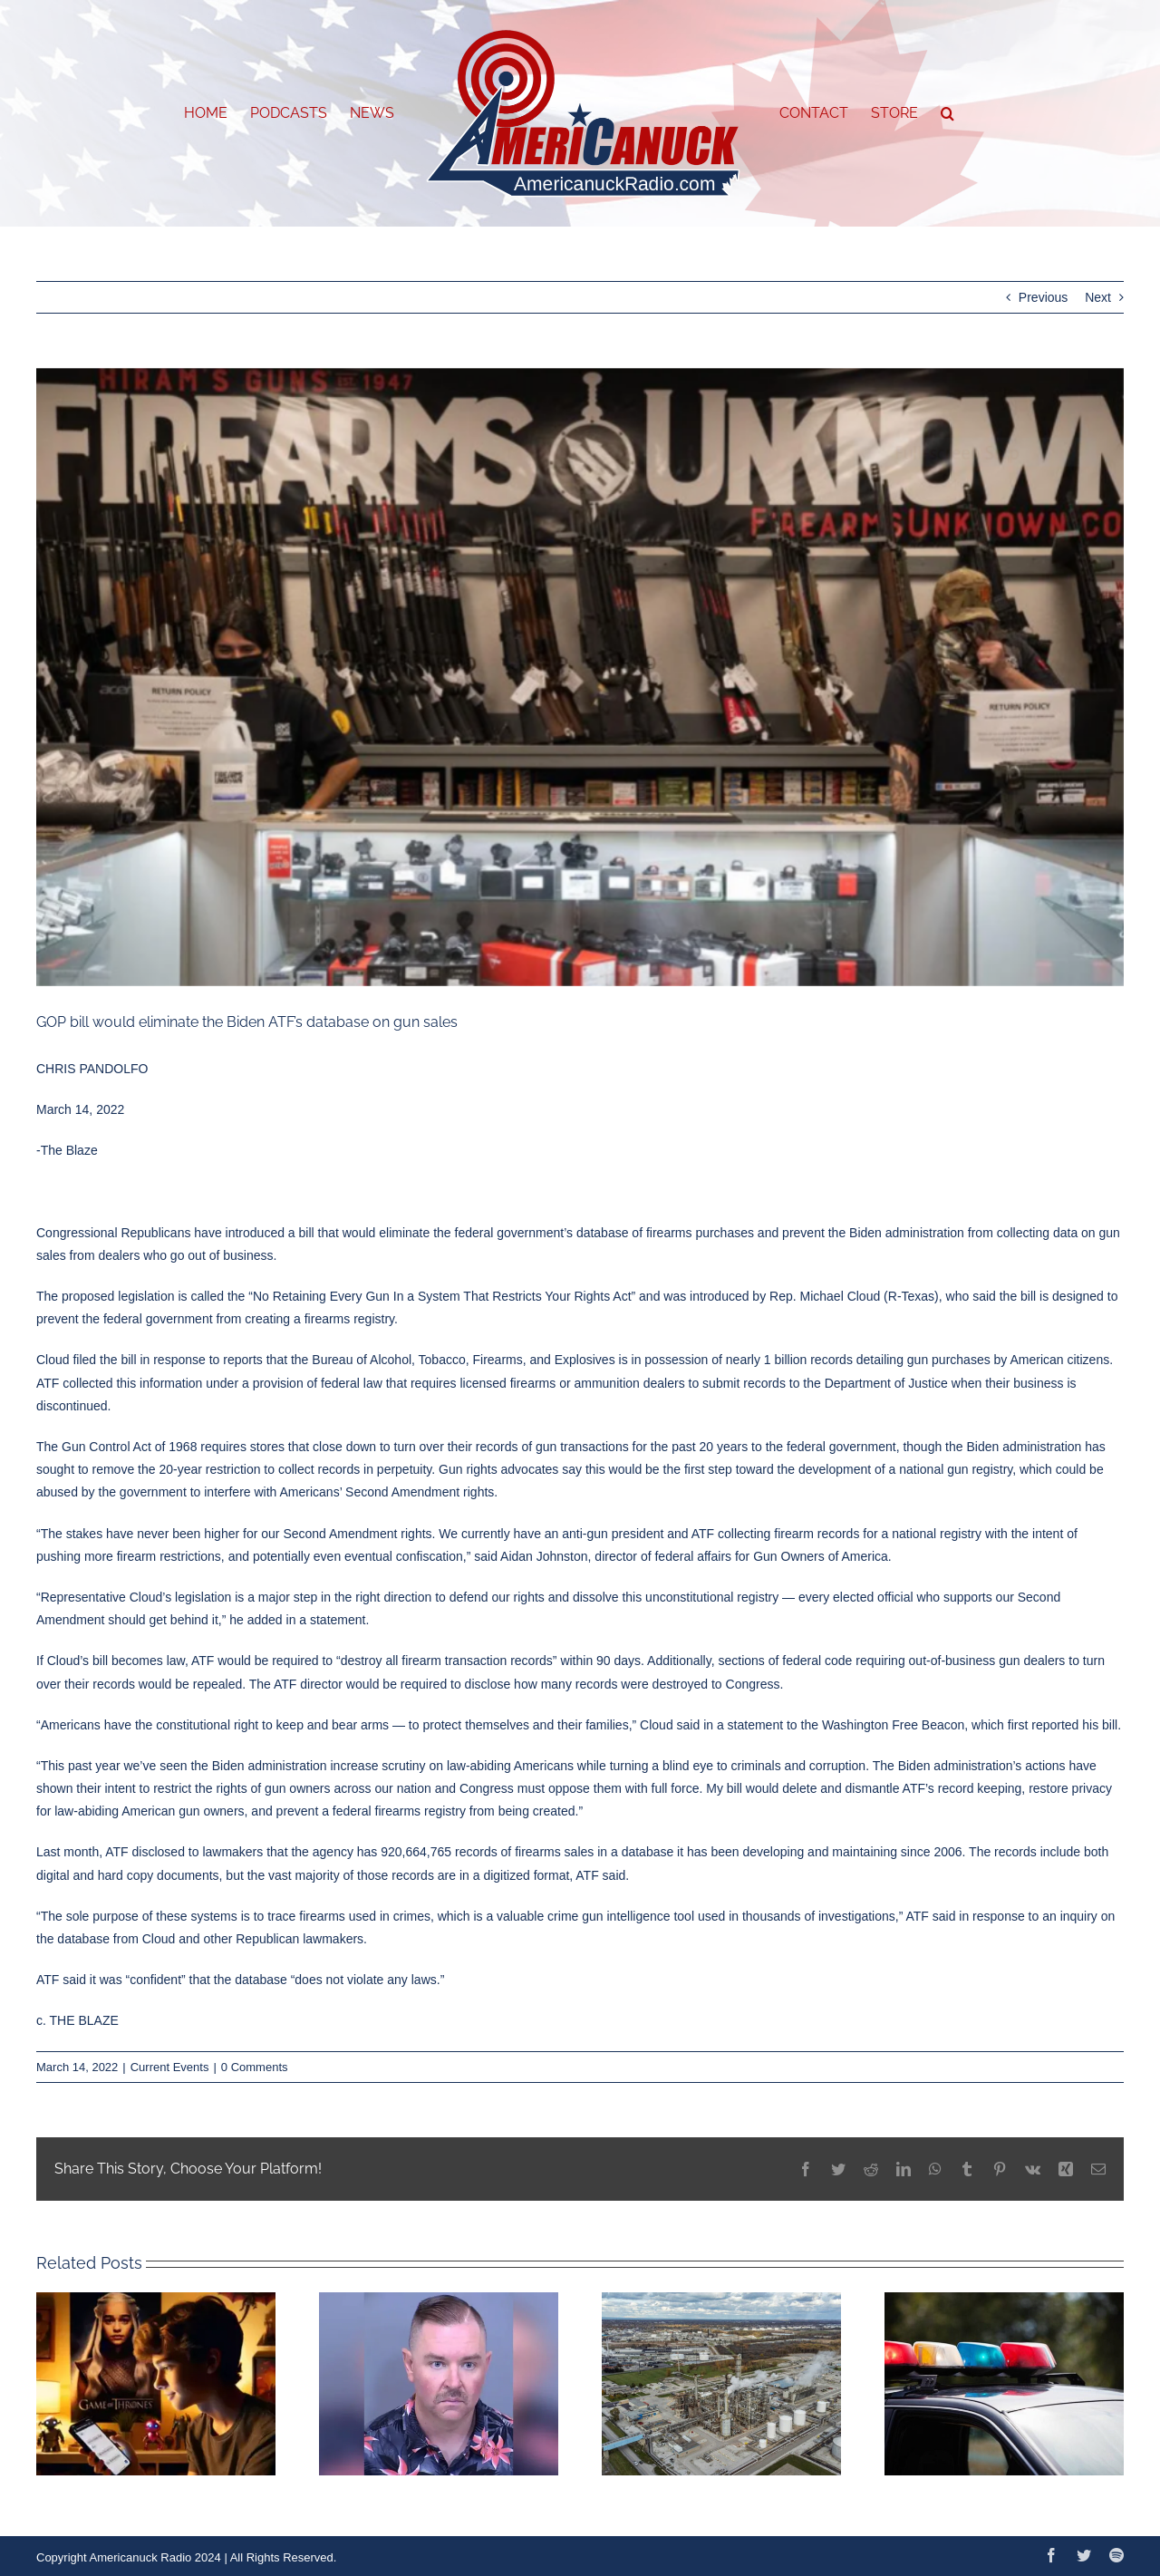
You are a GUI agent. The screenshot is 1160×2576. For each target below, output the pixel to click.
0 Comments (254, 2067)
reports (243, 1359)
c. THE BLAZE (77, 2020)
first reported (1043, 1725)
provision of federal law (317, 1383)
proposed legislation (118, 1296)
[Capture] (580, 677)
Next (1098, 297)
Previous (1043, 297)
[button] (947, 113)
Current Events (169, 2067)
